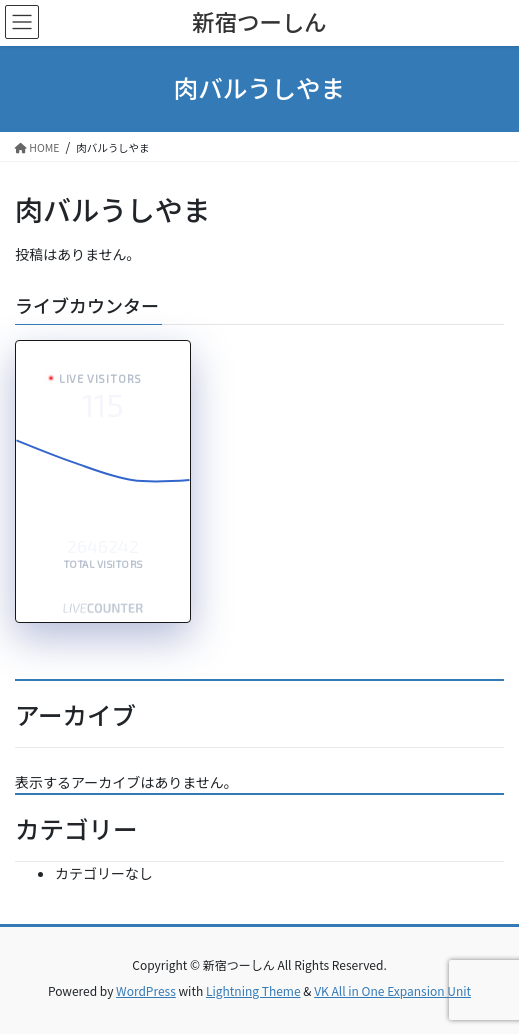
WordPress (146, 990)
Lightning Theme (253, 990)
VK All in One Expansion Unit (392, 990)
